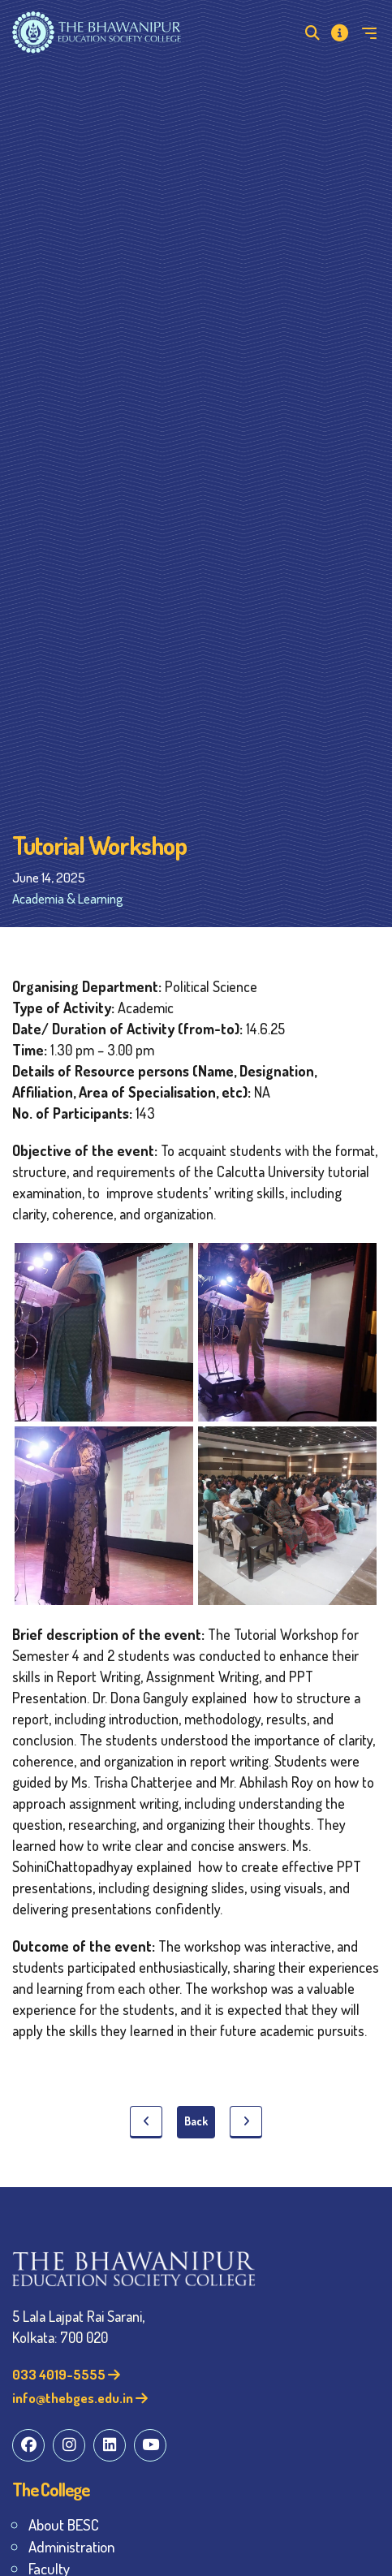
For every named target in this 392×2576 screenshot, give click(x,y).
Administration (71, 2546)
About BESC (63, 2524)
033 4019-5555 (66, 2374)
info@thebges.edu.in (80, 2397)
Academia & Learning (67, 898)
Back (196, 2121)
